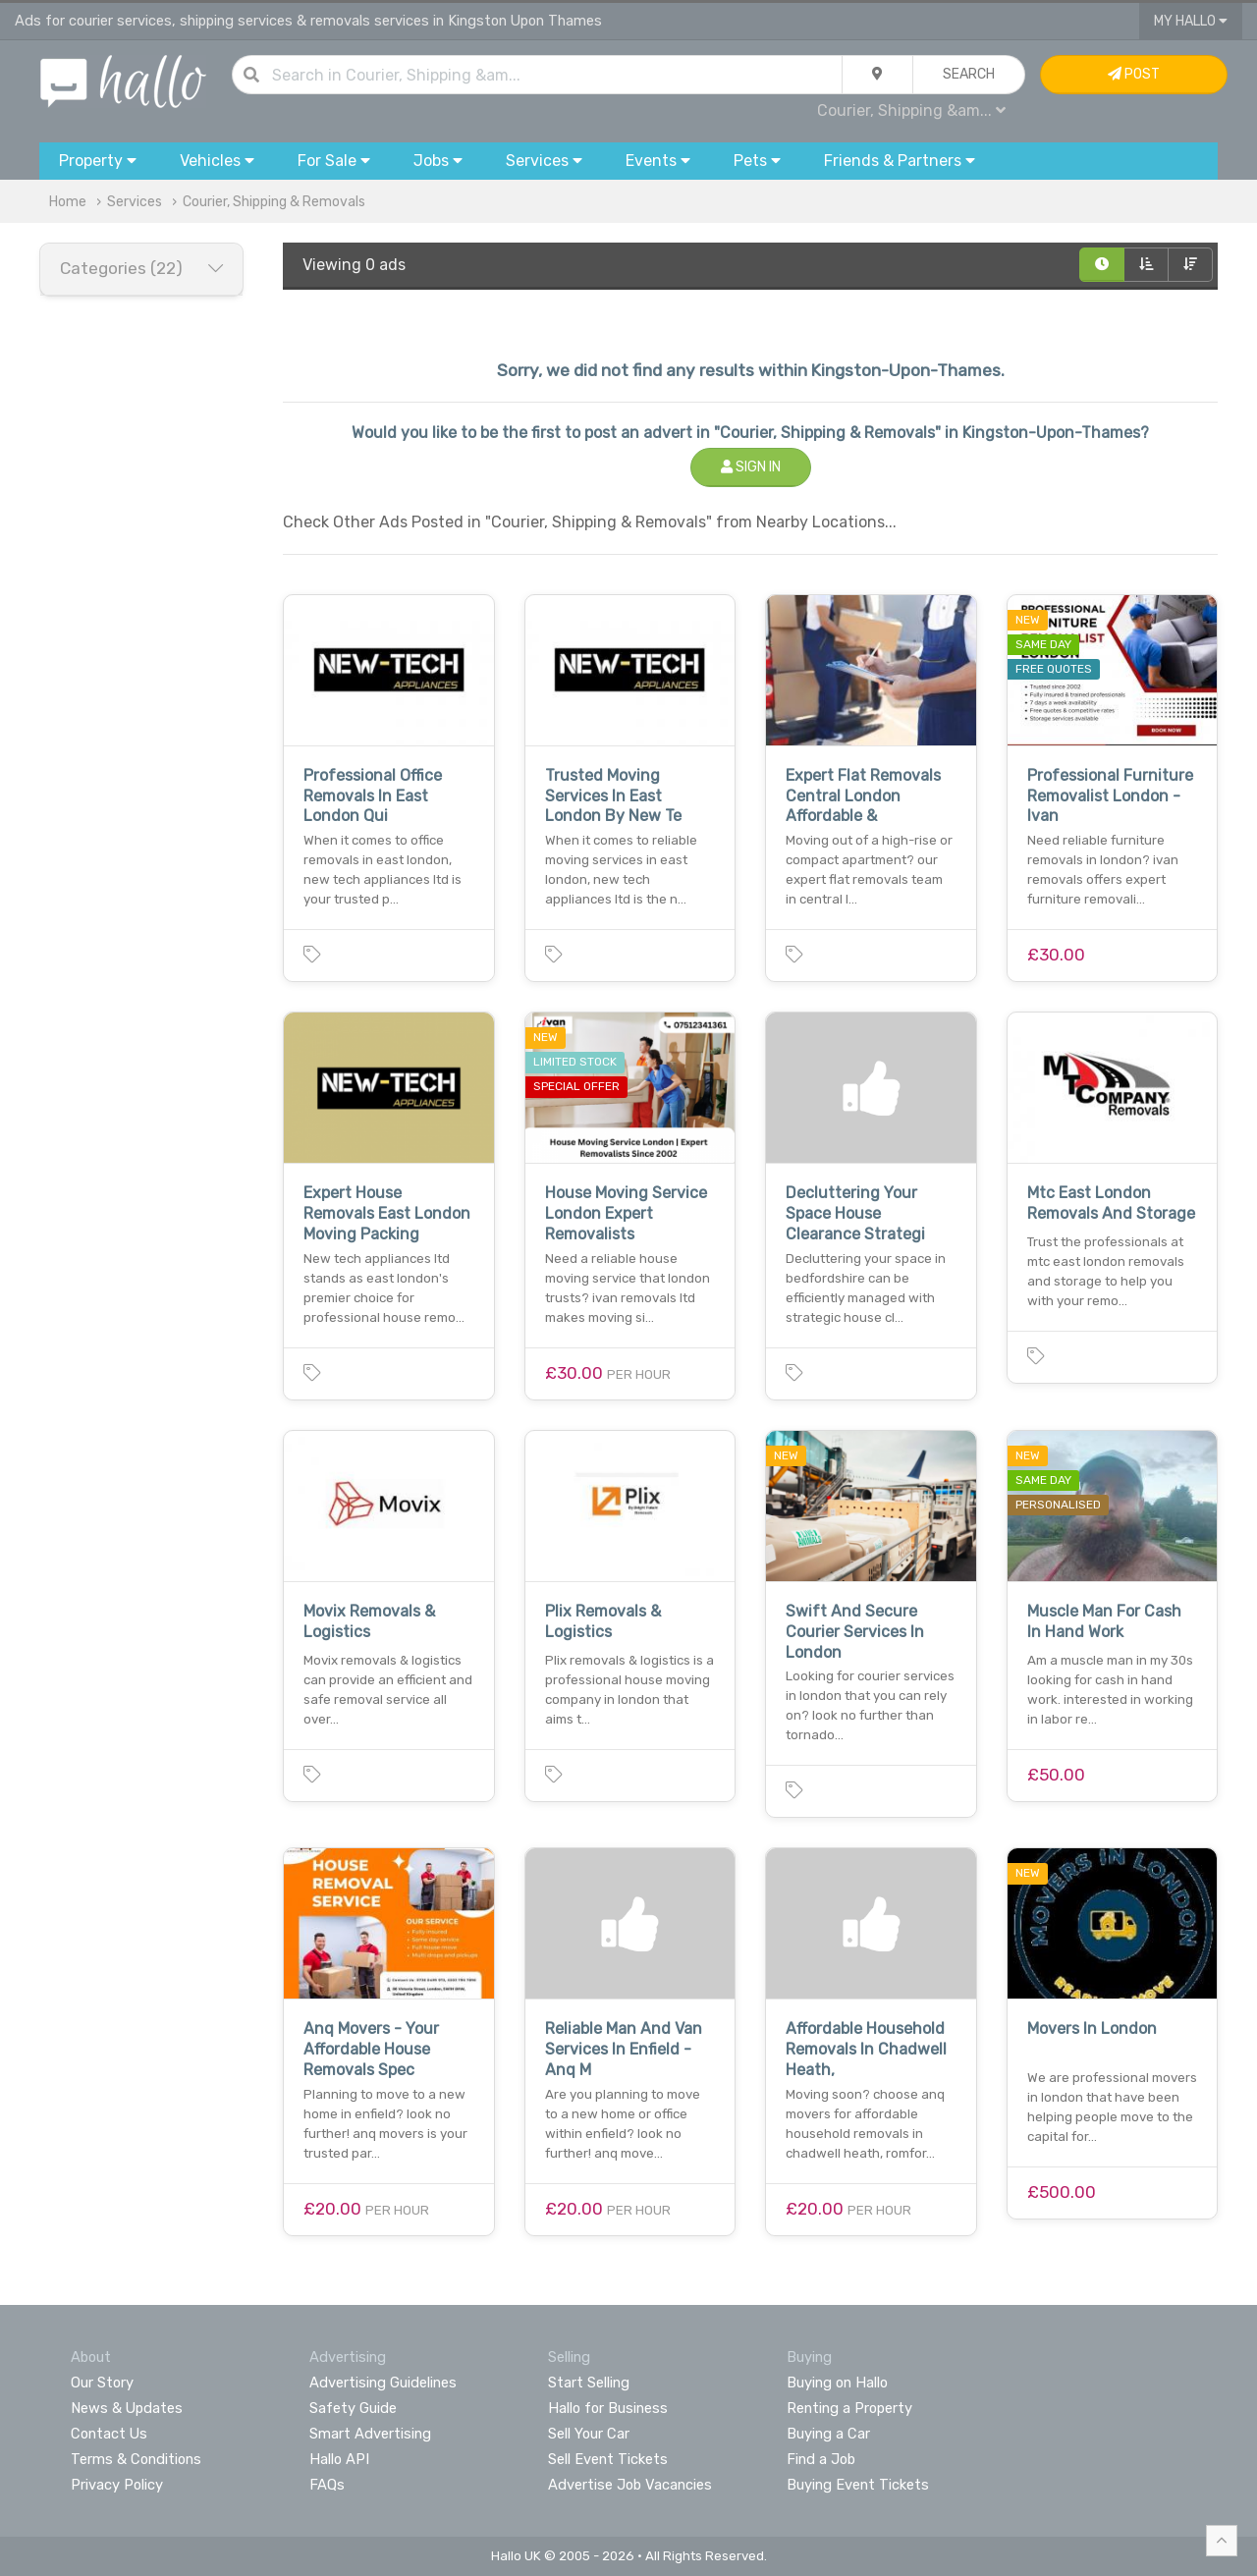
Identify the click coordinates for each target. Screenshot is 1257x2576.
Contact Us (109, 2433)
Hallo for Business (608, 2408)
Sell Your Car (588, 2433)
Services (134, 201)
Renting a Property (849, 2408)
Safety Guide (353, 2408)
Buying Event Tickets (858, 2485)
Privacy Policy (117, 2485)
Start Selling (588, 2382)
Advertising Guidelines (383, 2382)
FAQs (327, 2485)
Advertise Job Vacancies (630, 2485)
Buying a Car (828, 2433)
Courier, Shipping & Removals (274, 201)
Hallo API (339, 2459)
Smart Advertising (370, 2433)
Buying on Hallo (837, 2382)
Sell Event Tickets (608, 2459)
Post (1134, 74)
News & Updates (127, 2408)
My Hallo (1191, 21)
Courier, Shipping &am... (911, 110)
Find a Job (821, 2459)
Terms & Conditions (136, 2459)
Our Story (102, 2382)
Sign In (751, 467)
